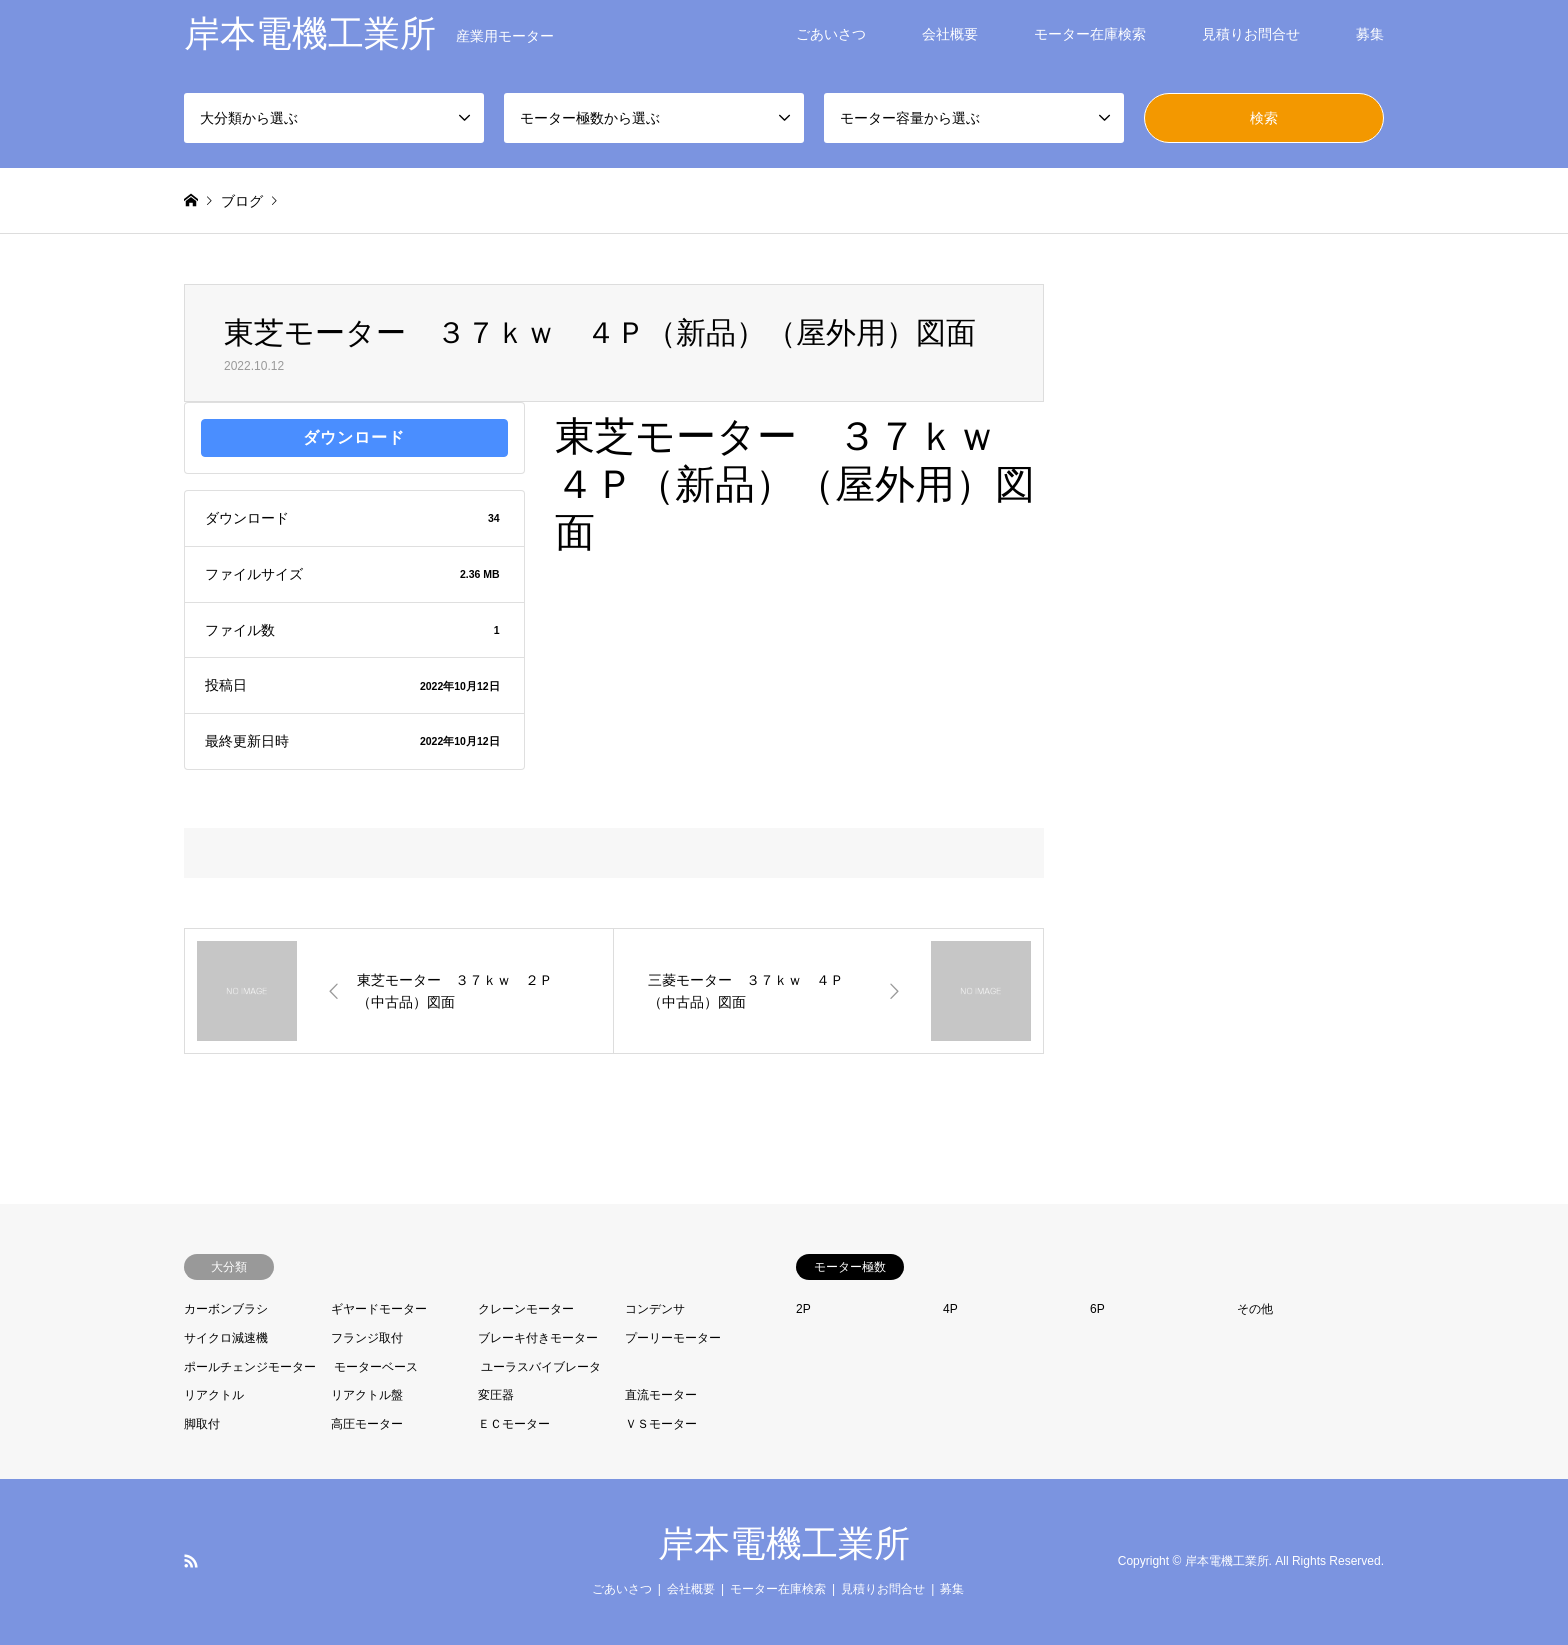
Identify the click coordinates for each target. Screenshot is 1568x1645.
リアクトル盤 (367, 1395)
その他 (1255, 1309)
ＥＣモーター (514, 1424)
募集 (1370, 34)
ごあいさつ (831, 34)
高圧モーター (367, 1424)
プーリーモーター (673, 1338)
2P (803, 1309)
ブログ (242, 201)
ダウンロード (354, 437)
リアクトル (214, 1395)
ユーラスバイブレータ (541, 1367)
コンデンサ (655, 1309)
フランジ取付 (367, 1338)
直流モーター (661, 1395)
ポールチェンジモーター (250, 1367)
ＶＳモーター (661, 1424)
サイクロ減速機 (226, 1338)
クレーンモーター (526, 1309)
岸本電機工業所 (784, 1543)
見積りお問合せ (1251, 34)
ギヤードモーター (379, 1309)
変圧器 (496, 1395)
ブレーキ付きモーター (538, 1338)
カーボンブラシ (226, 1309)
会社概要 (950, 34)
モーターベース (376, 1367)
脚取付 (202, 1424)
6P (1097, 1309)
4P (950, 1309)
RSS (191, 1561)
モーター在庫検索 (1090, 34)
